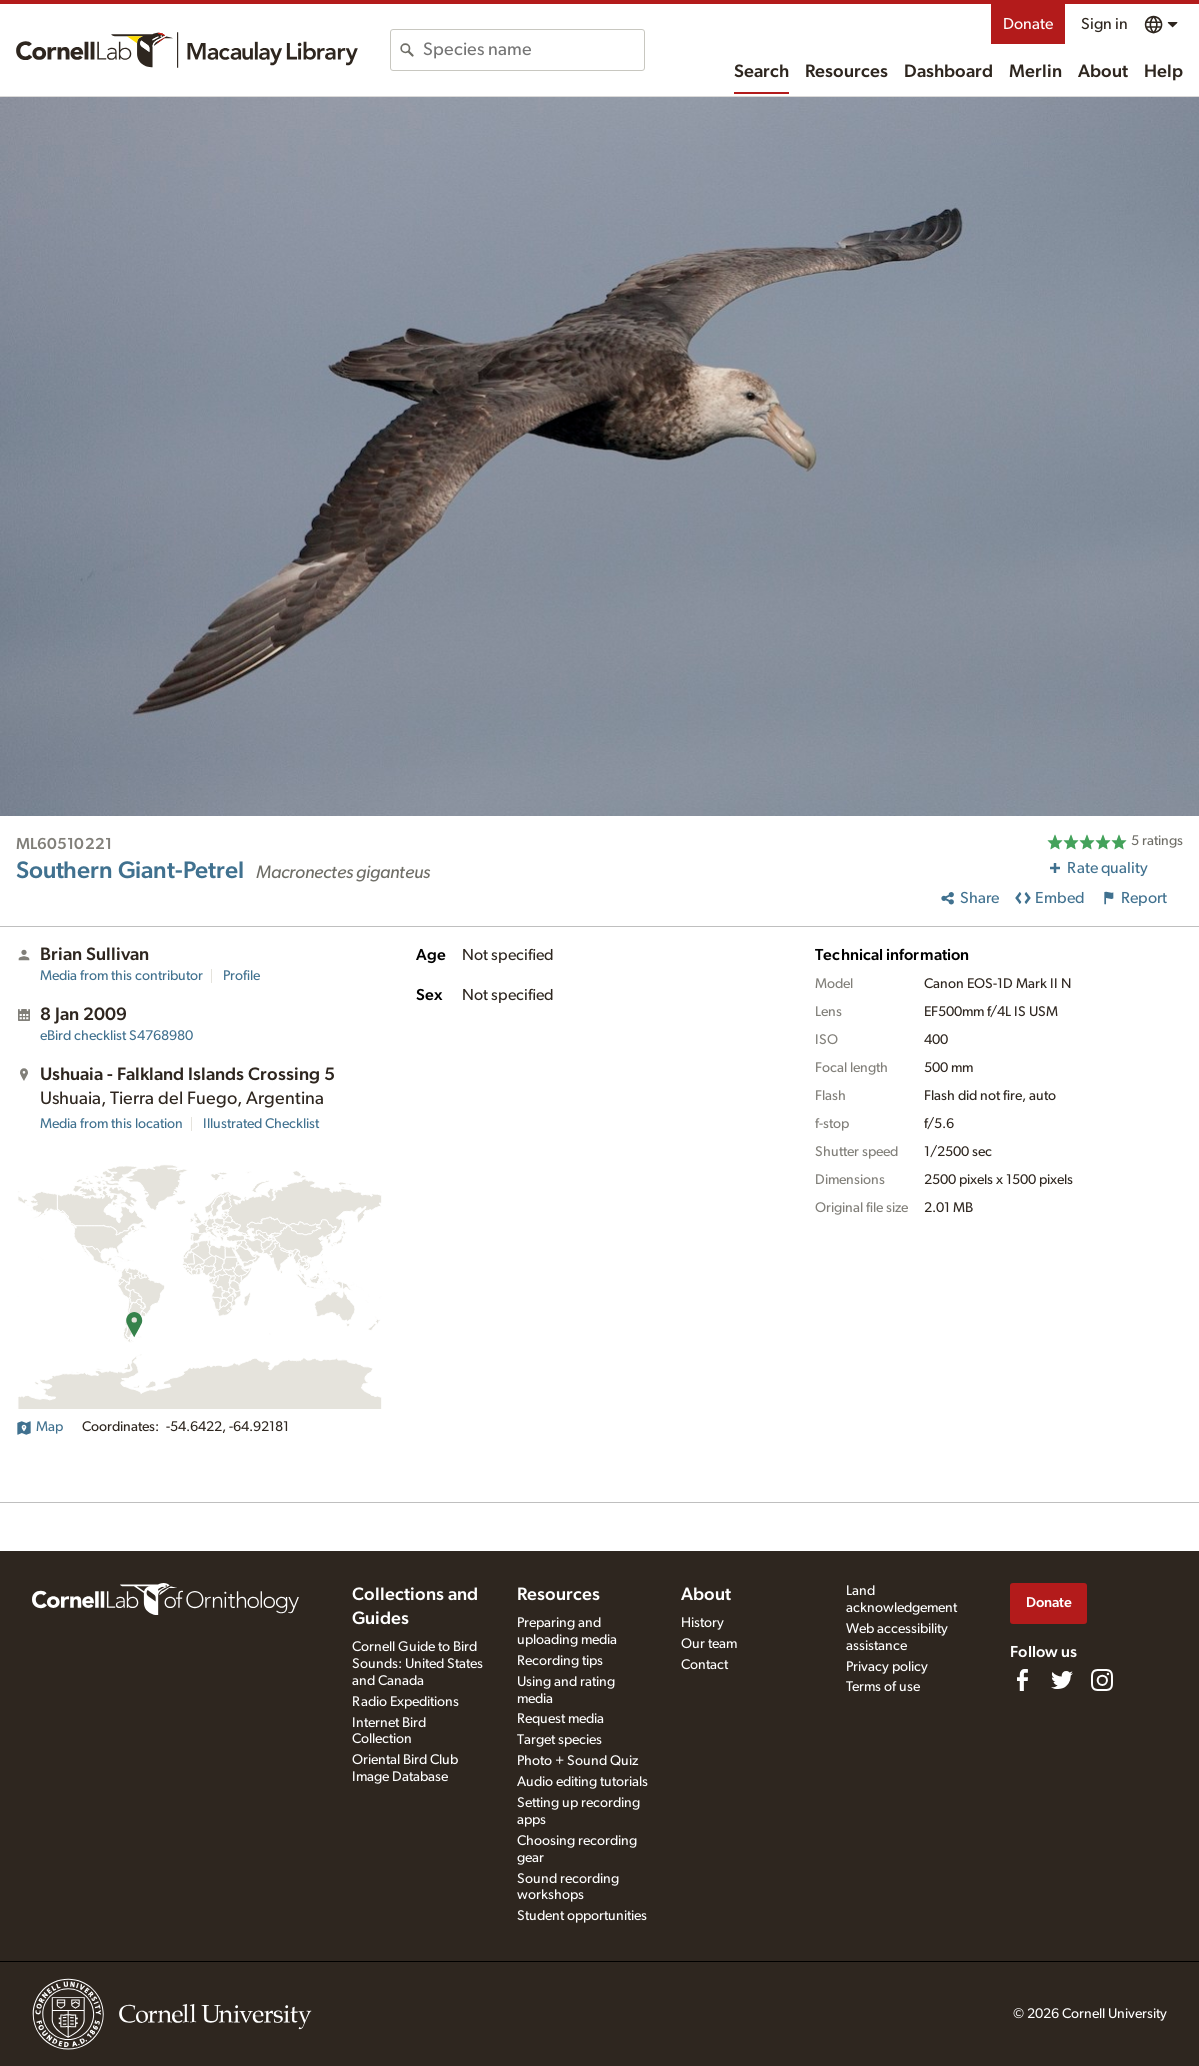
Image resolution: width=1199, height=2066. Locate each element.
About (1103, 72)
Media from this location (111, 1124)
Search (761, 72)
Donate (1028, 24)
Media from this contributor (121, 976)
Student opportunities (582, 1916)
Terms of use (883, 1687)
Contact (704, 1665)
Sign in (1104, 24)
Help (1163, 72)
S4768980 (116, 1036)
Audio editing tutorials (582, 1782)
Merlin (1035, 72)
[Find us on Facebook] (1022, 1680)
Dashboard (948, 72)
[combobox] (533, 50)
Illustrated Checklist (261, 1124)
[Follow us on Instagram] (1102, 1680)
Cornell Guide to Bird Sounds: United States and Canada (417, 1664)
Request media (560, 1719)
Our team (709, 1644)
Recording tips (560, 1661)
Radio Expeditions (405, 1702)
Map (39, 1427)
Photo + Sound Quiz (577, 1761)
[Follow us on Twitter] (1062, 1680)
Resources (846, 72)
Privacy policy (887, 1667)
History (702, 1623)
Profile (241, 976)
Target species (559, 1740)
